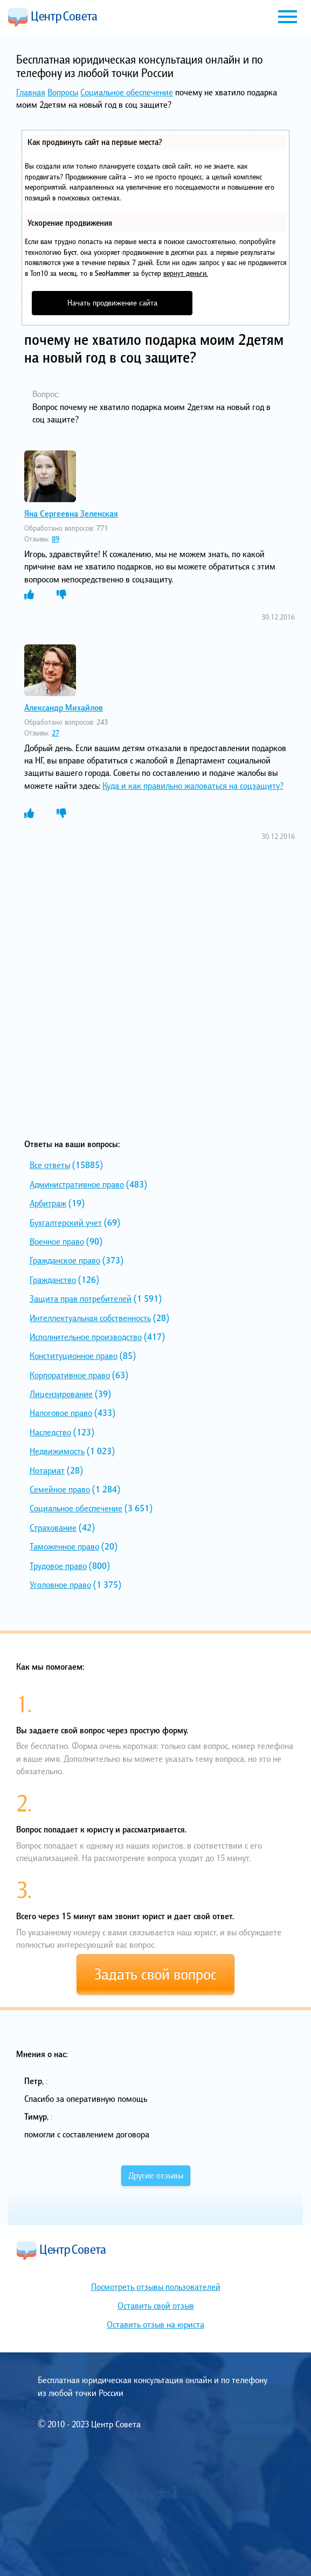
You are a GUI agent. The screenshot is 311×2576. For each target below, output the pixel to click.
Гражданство (53, 1279)
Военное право (57, 1241)
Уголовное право (60, 1584)
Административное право (77, 1184)
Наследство (50, 1432)
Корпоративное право (70, 1375)
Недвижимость (57, 1451)
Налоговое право (61, 1412)
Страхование (53, 1527)
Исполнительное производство (86, 1336)
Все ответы (50, 1164)
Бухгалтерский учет (66, 1222)
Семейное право (60, 1489)
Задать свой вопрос (155, 1974)
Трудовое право (58, 1565)
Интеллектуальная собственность (90, 1317)
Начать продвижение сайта (112, 302)
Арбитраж (48, 1203)
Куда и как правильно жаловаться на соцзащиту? (193, 785)
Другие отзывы (155, 2175)
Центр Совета (53, 17)
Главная (30, 92)
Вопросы (62, 92)
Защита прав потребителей (81, 1298)
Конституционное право (74, 1355)
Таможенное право (64, 1546)
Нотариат (47, 1470)
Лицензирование (61, 1393)
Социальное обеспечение (126, 92)
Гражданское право (65, 1260)
